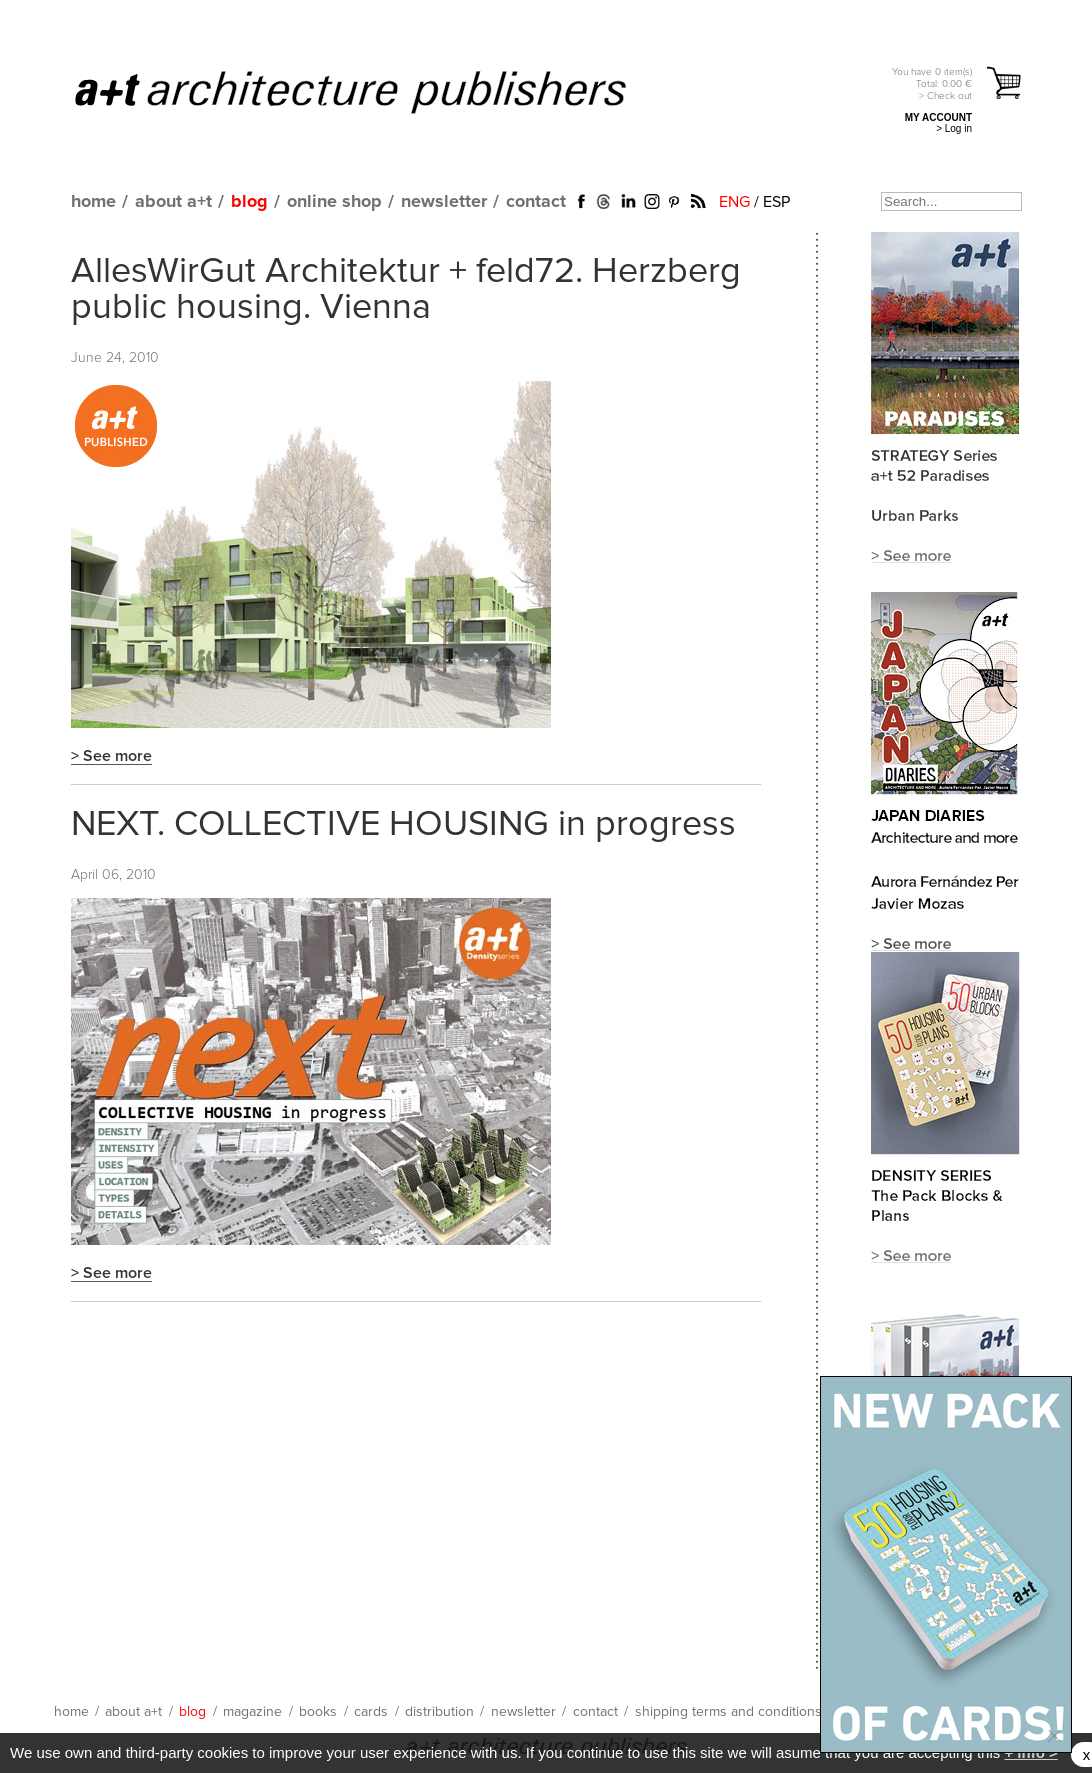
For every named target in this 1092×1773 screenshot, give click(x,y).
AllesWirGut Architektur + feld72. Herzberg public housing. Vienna (406, 290)
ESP (776, 202)
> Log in (954, 128)
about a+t (173, 202)
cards (371, 1712)
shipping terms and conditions (728, 1712)
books (318, 1712)
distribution (439, 1712)
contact (536, 202)
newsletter (444, 202)
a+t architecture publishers (375, 91)
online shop (334, 202)
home (93, 202)
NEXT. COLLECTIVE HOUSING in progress (403, 825)
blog (249, 202)
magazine (252, 1712)
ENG (734, 202)
